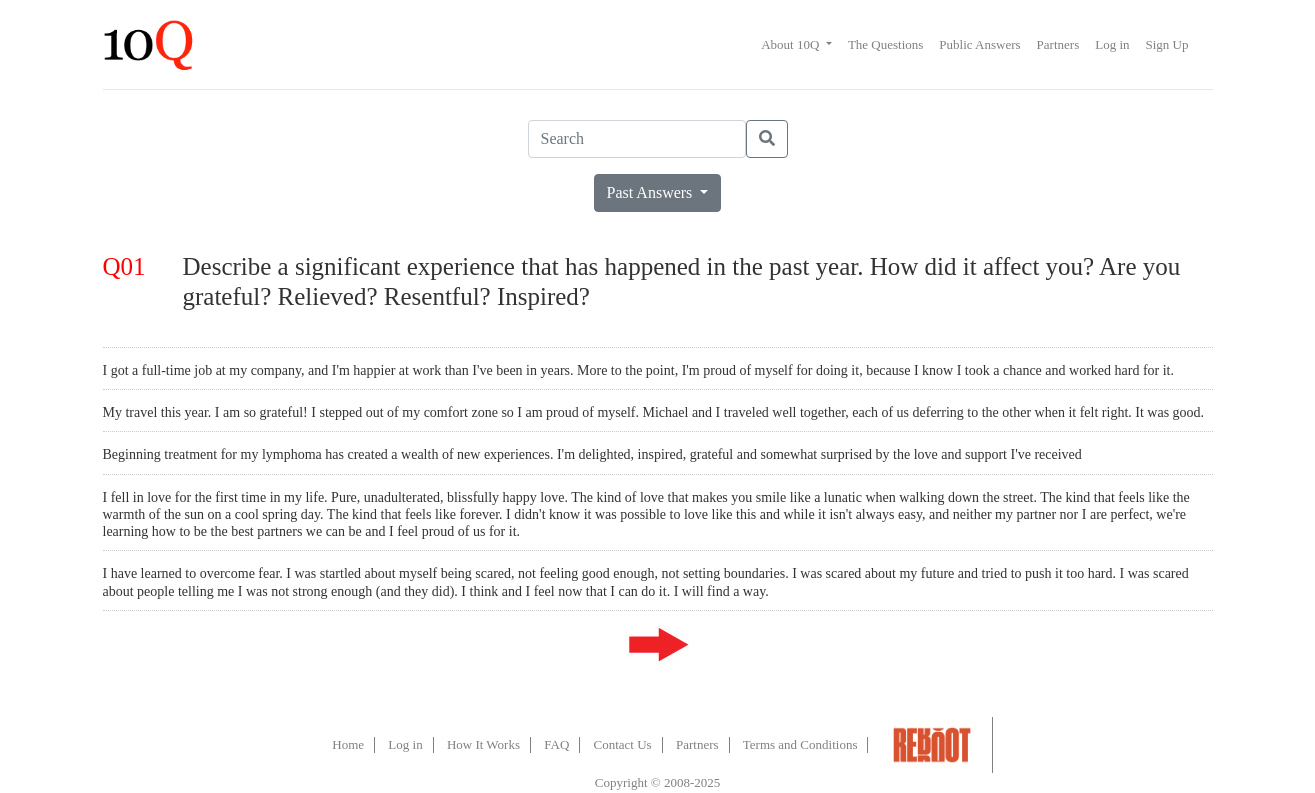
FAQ (556, 744)
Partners (1058, 44)
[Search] (637, 139)
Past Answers (652, 192)
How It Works (483, 744)
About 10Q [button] (791, 44)
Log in (1112, 44)
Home (348, 744)
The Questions (885, 44)
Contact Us (623, 744)
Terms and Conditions (800, 744)
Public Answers (979, 44)
